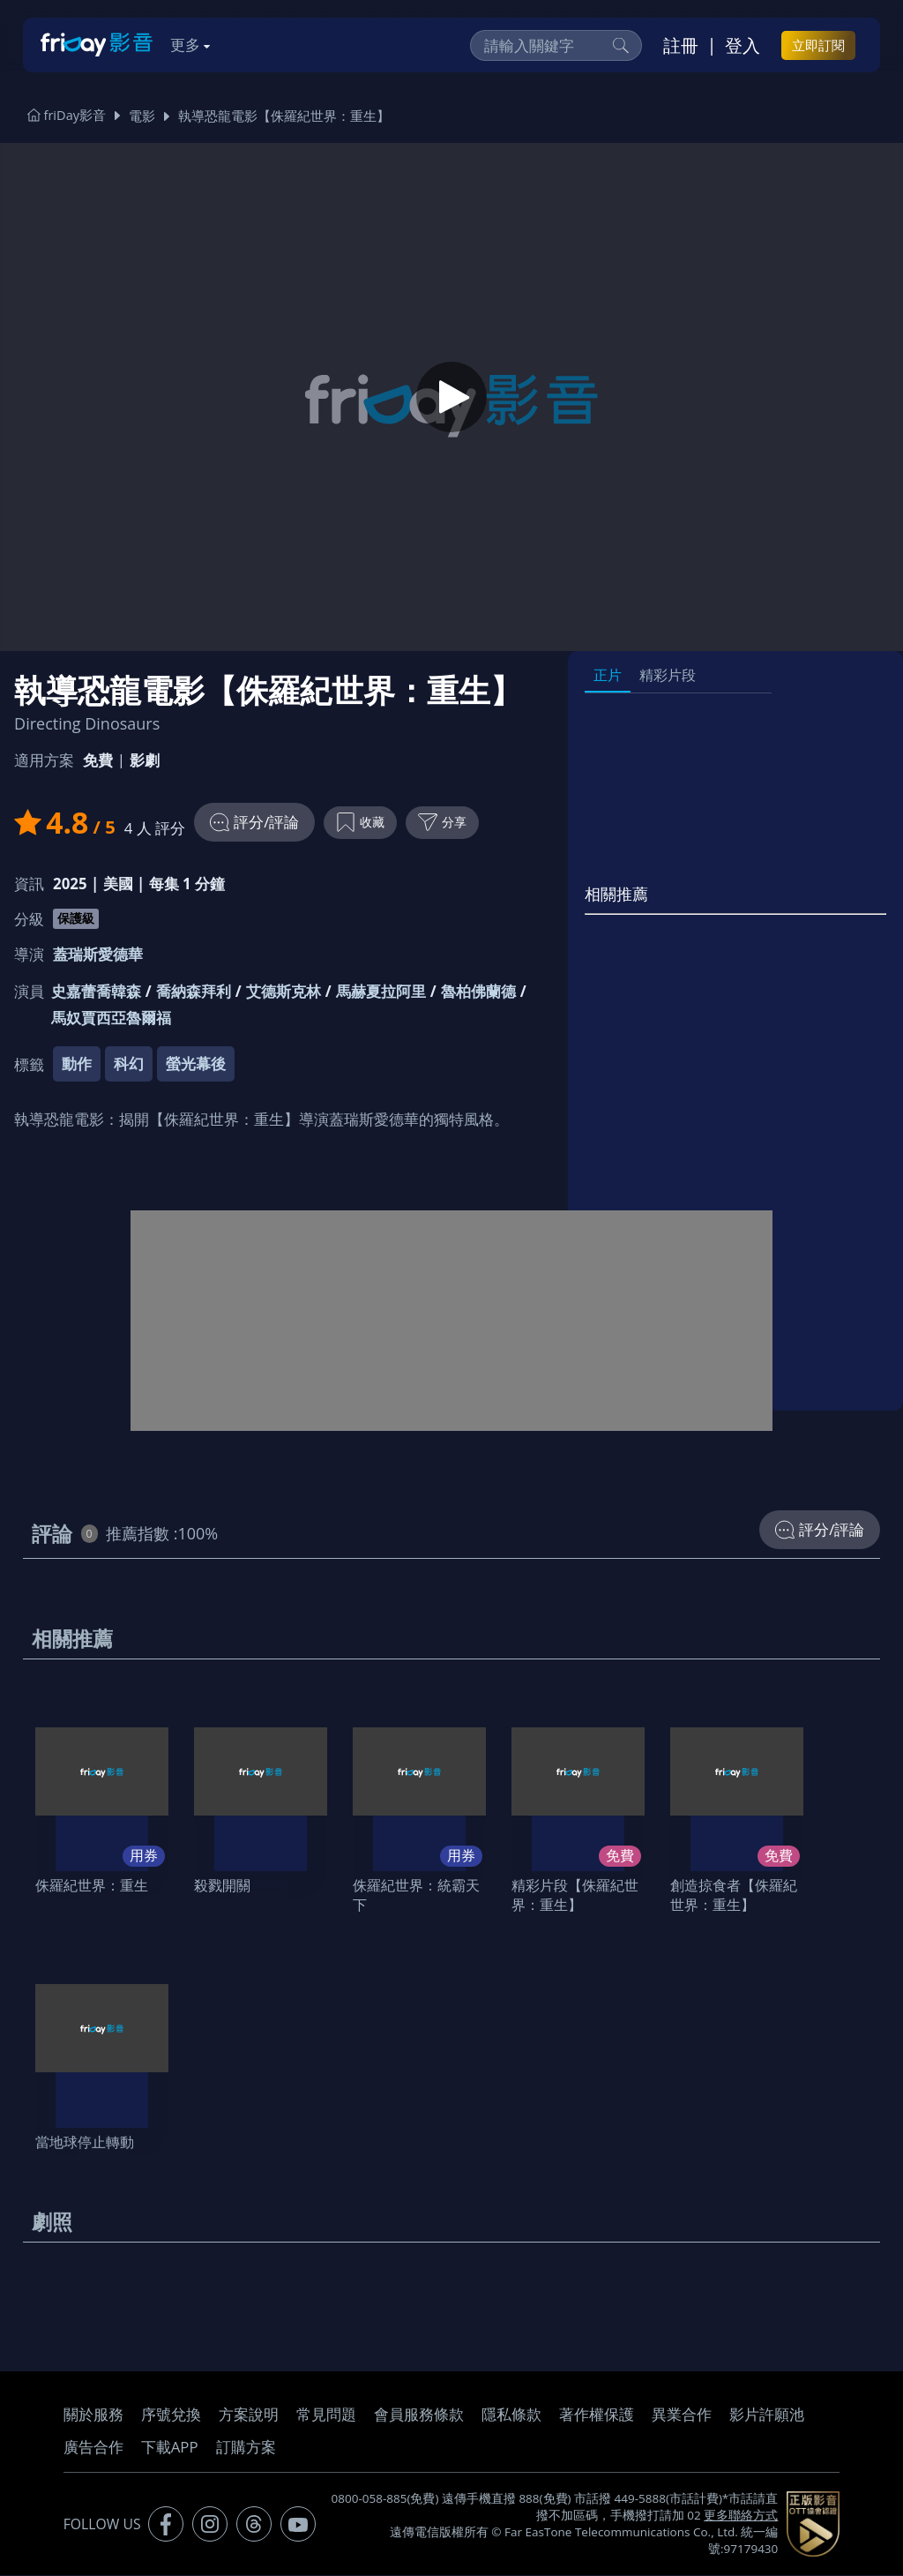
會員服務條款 (419, 2416)
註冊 (680, 45)
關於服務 (93, 2416)
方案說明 (249, 2416)
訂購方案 (246, 2448)
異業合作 (682, 2416)
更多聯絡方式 (741, 2517)
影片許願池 (766, 2416)
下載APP (169, 2448)
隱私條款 (511, 2416)
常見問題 (326, 2416)
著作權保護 (596, 2416)
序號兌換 (171, 2416)
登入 (742, 45)
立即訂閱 (818, 45)
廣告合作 (93, 2448)
